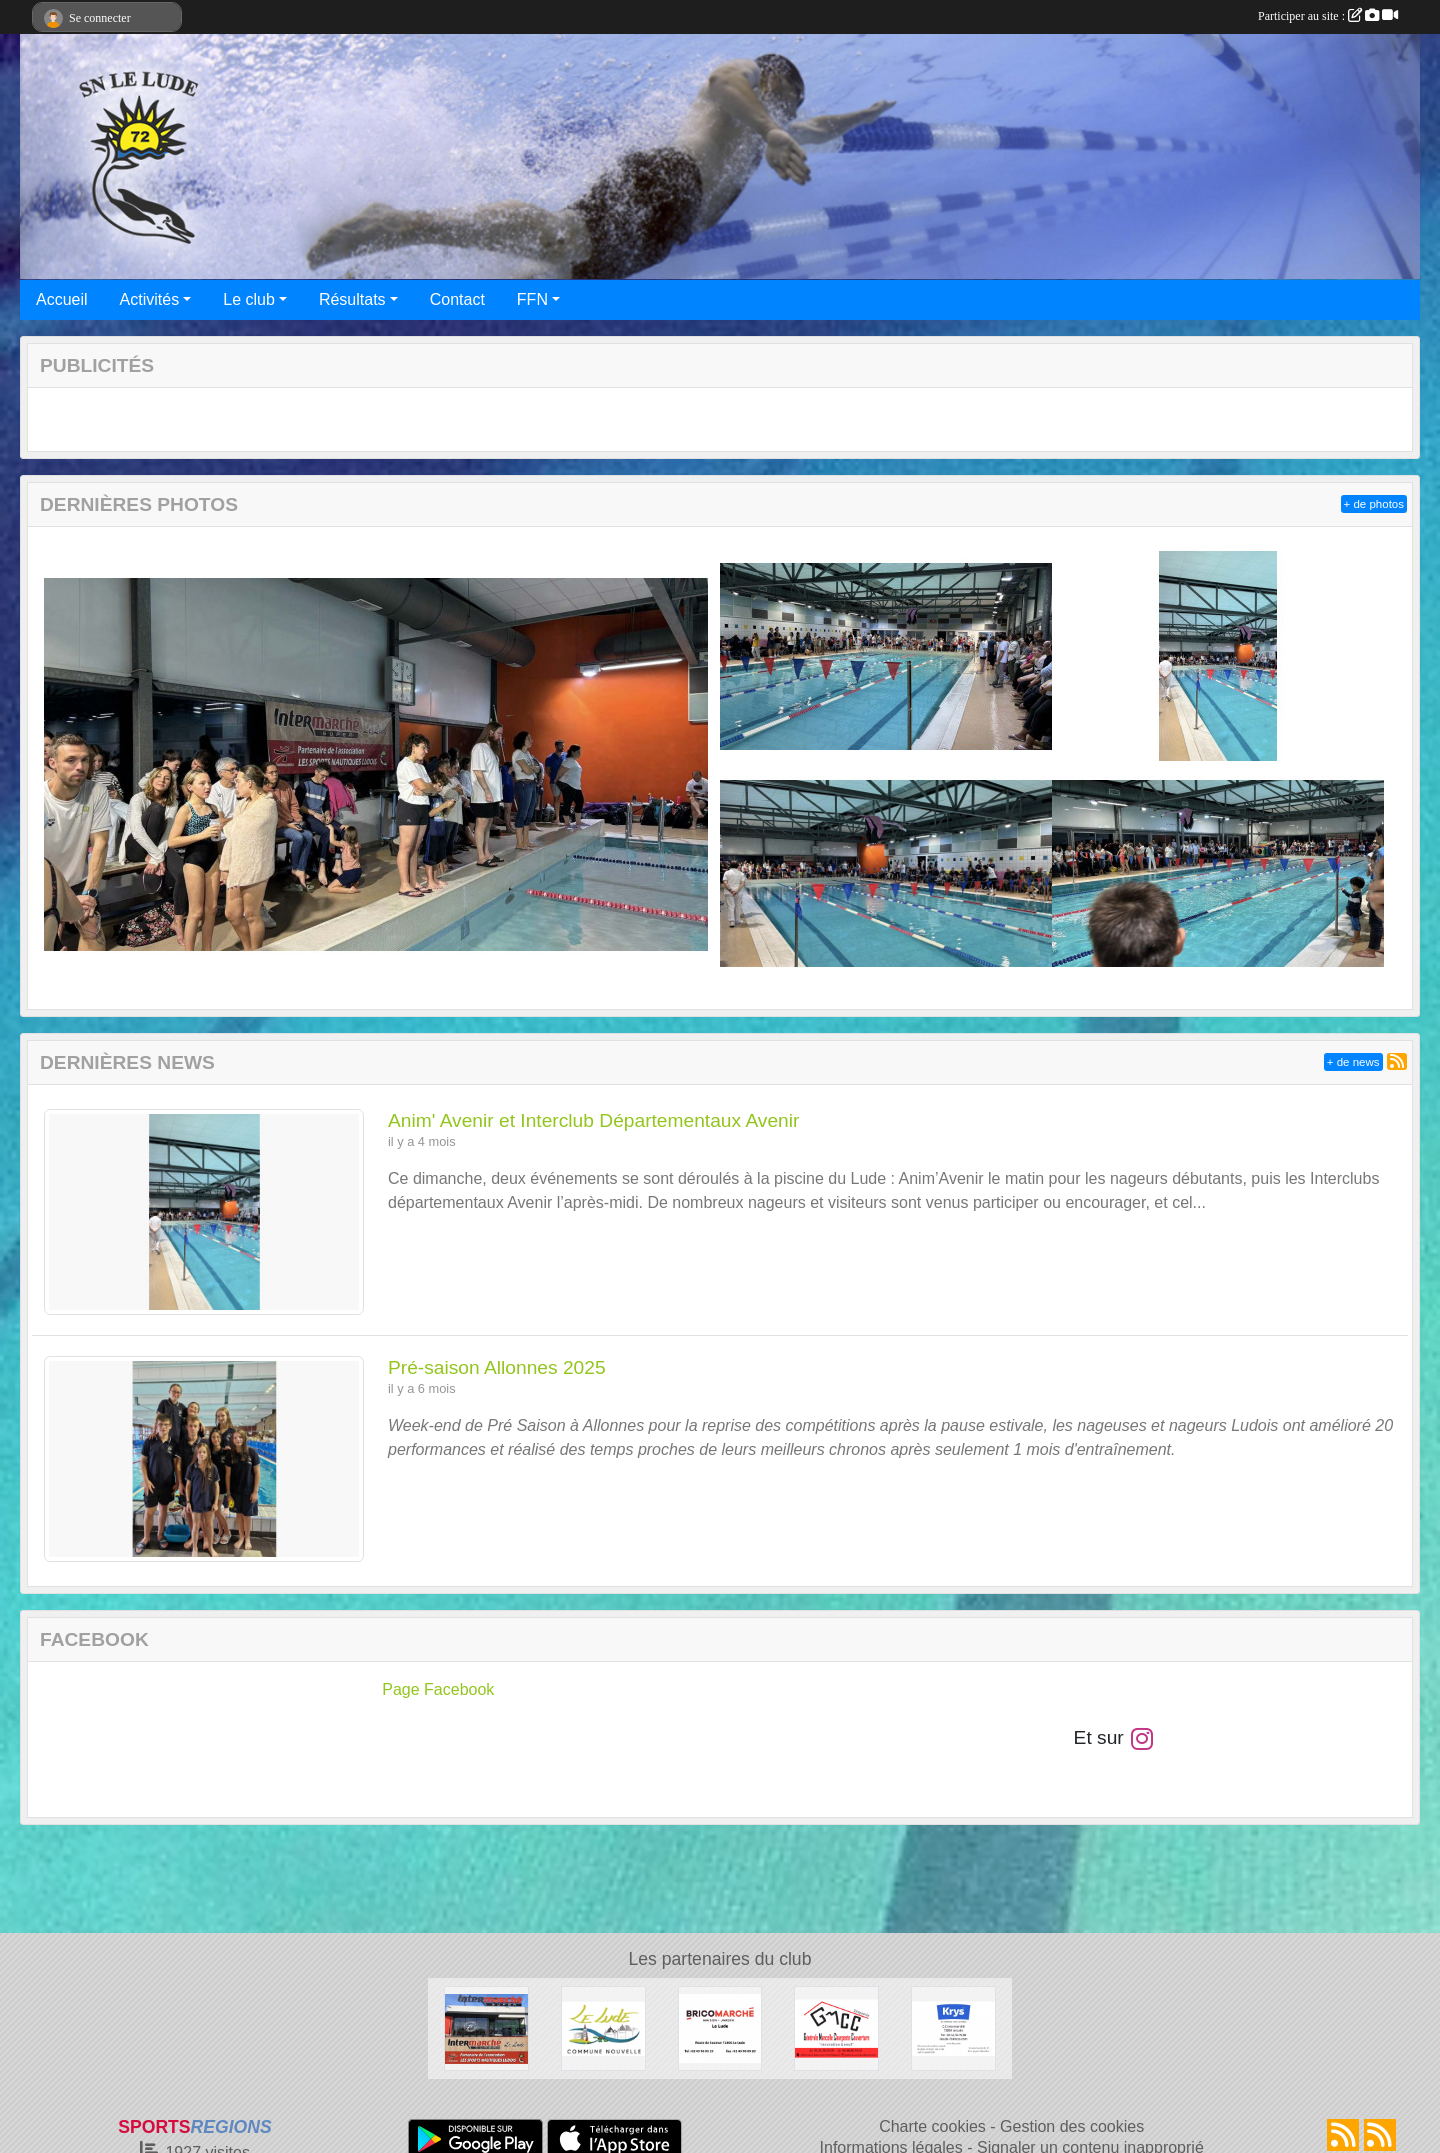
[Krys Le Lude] (953, 2027)
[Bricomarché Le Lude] (720, 2027)
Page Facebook (438, 1689)
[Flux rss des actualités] (1343, 2135)
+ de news (1353, 1062)
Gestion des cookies (1072, 2126)
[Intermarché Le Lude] (486, 2027)
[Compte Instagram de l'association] (1142, 1737)
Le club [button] (249, 299)
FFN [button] (532, 299)
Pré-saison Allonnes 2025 (497, 1367)
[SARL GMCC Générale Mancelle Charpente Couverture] (836, 2027)
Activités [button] (150, 299)
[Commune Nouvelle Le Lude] (603, 2027)
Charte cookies (932, 2126)
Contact (457, 299)
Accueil (62, 299)
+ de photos (1374, 504)
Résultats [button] (352, 299)
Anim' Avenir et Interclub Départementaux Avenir (593, 1120)
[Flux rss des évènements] (1380, 2135)
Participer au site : (1328, 16)
